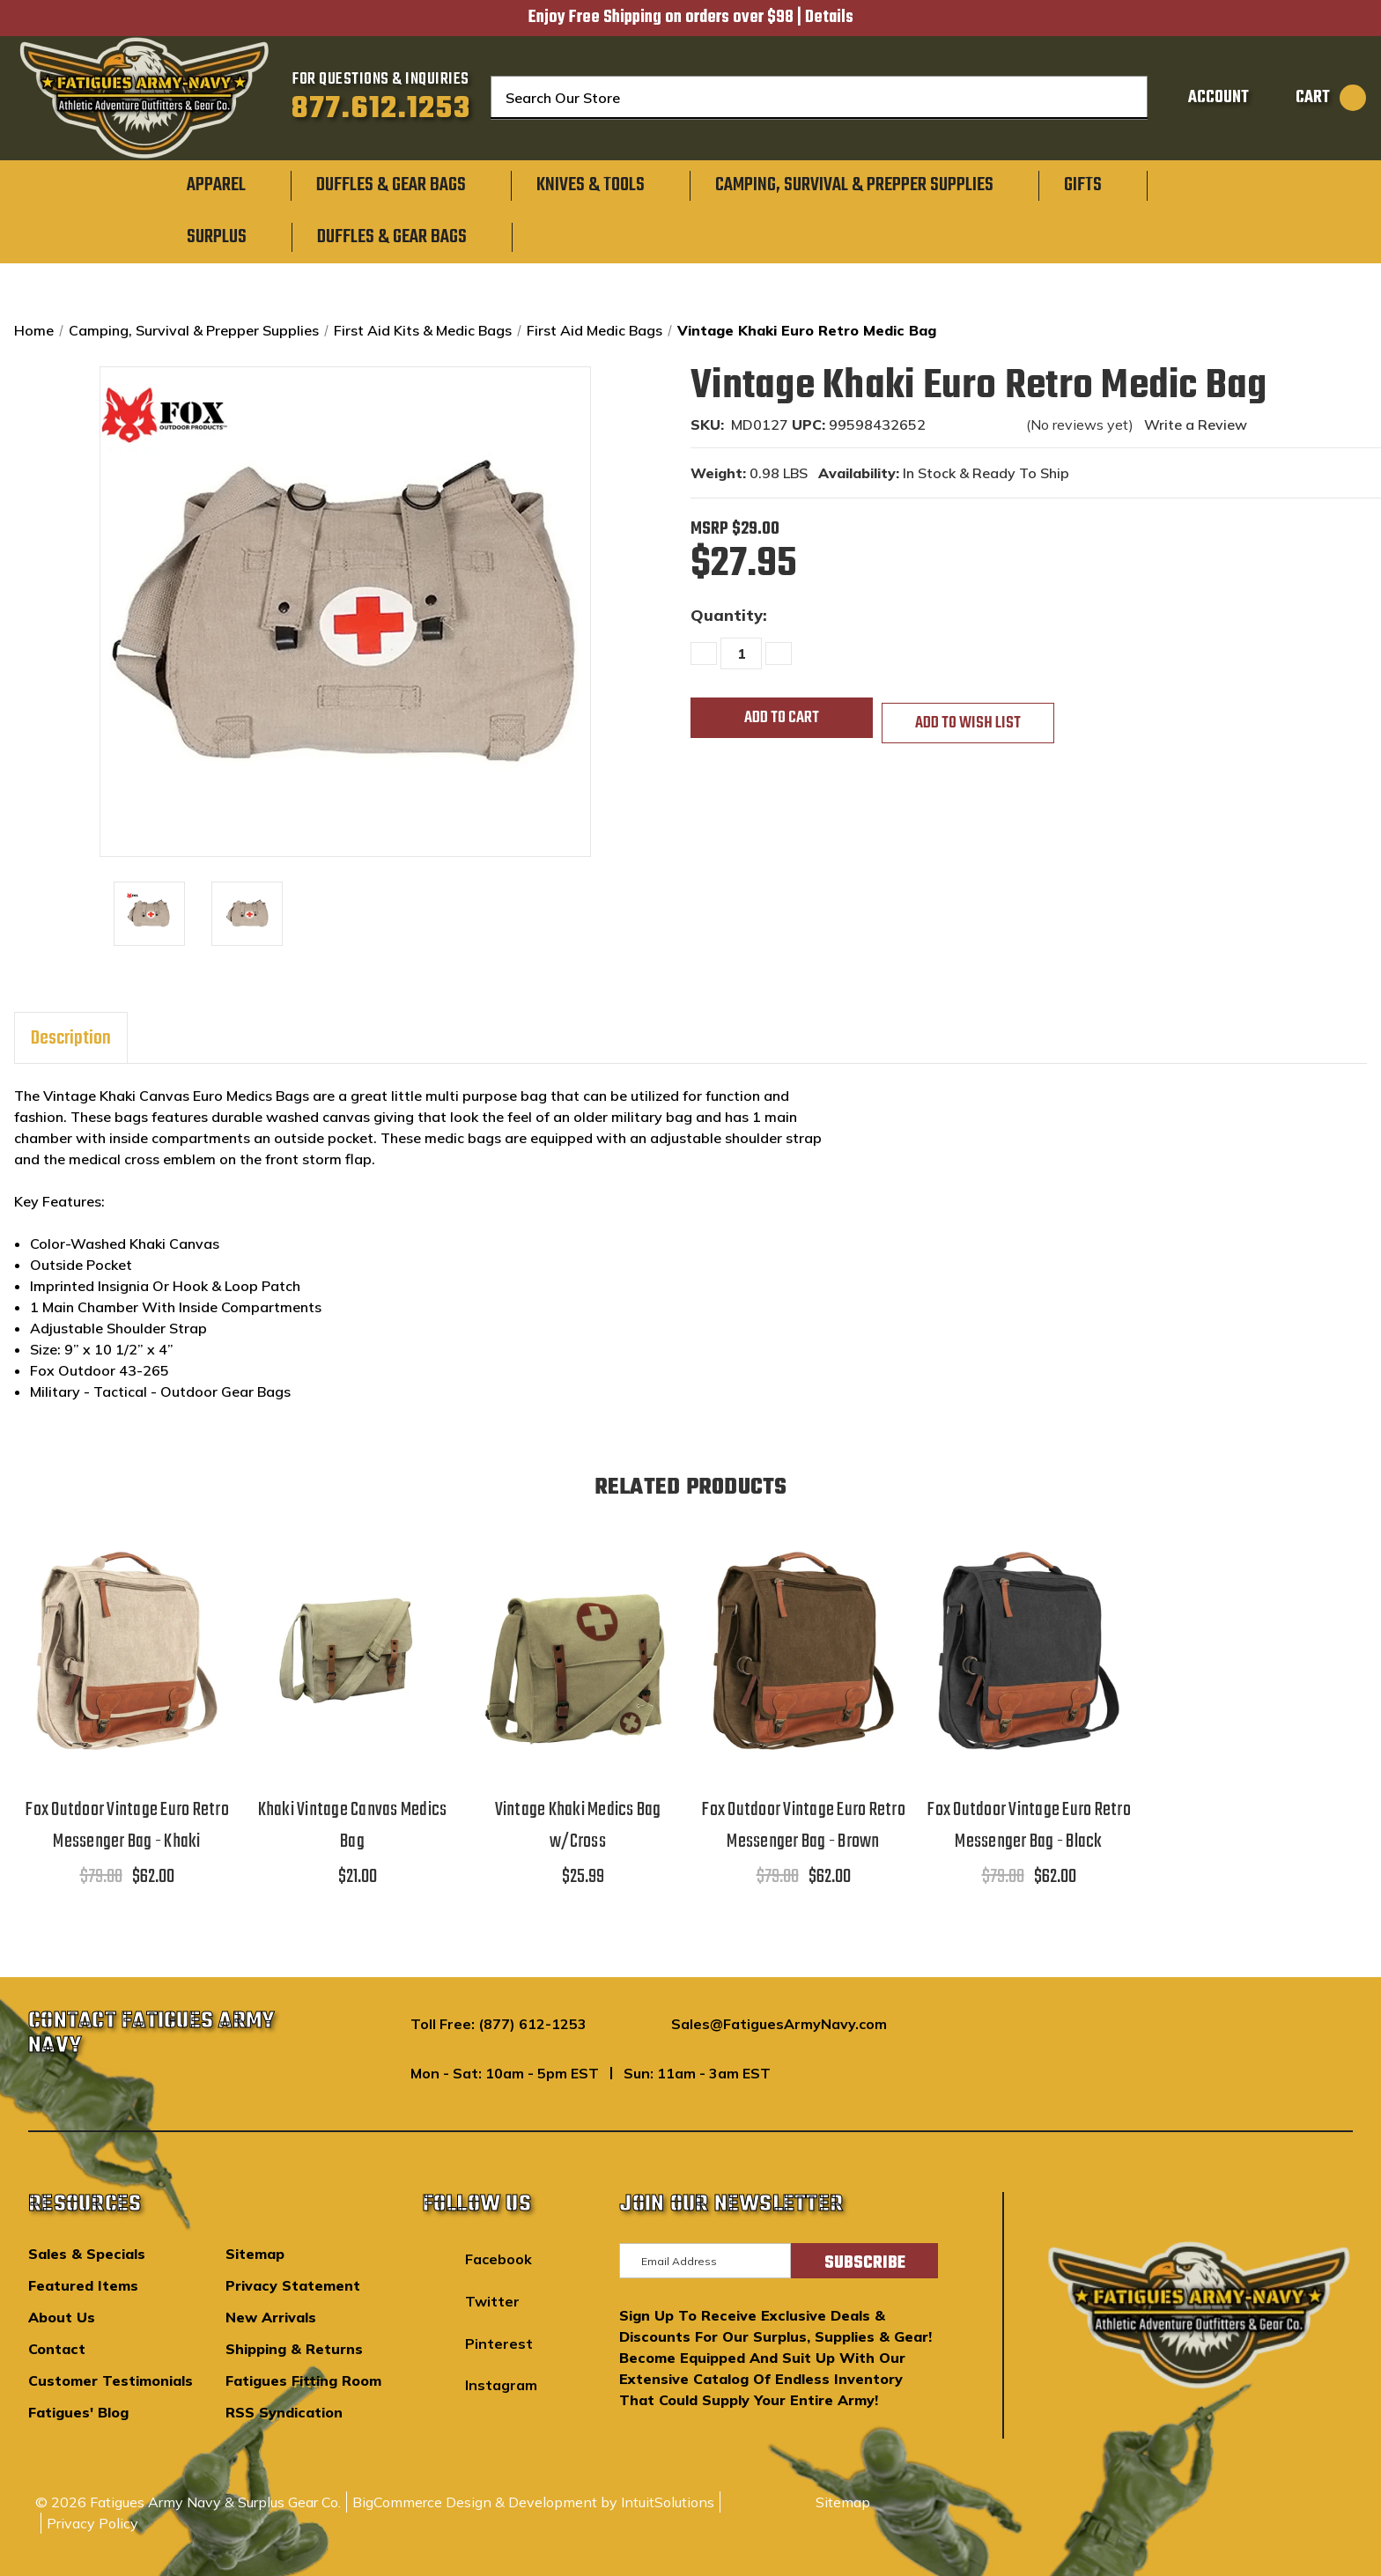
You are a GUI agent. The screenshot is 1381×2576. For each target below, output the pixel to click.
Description (71, 1038)
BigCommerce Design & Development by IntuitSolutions (533, 2502)
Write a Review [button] (1195, 424)
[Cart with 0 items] (1312, 97)
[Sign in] (1201, 97)
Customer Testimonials (110, 2380)
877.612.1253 (381, 109)
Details (829, 17)
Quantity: (728, 615)
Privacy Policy (92, 2523)
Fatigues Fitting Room (303, 2380)
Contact (56, 2349)
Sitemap (254, 2253)
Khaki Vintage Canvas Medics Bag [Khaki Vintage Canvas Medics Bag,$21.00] (352, 1825)
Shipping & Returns (294, 2349)
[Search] (1122, 98)
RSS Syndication (284, 2412)
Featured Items (83, 2285)
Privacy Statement (292, 2285)
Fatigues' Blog (78, 2412)
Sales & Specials (86, 2253)
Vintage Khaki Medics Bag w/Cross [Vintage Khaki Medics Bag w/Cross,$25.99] (578, 1825)
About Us (61, 2317)
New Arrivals (270, 2317)
